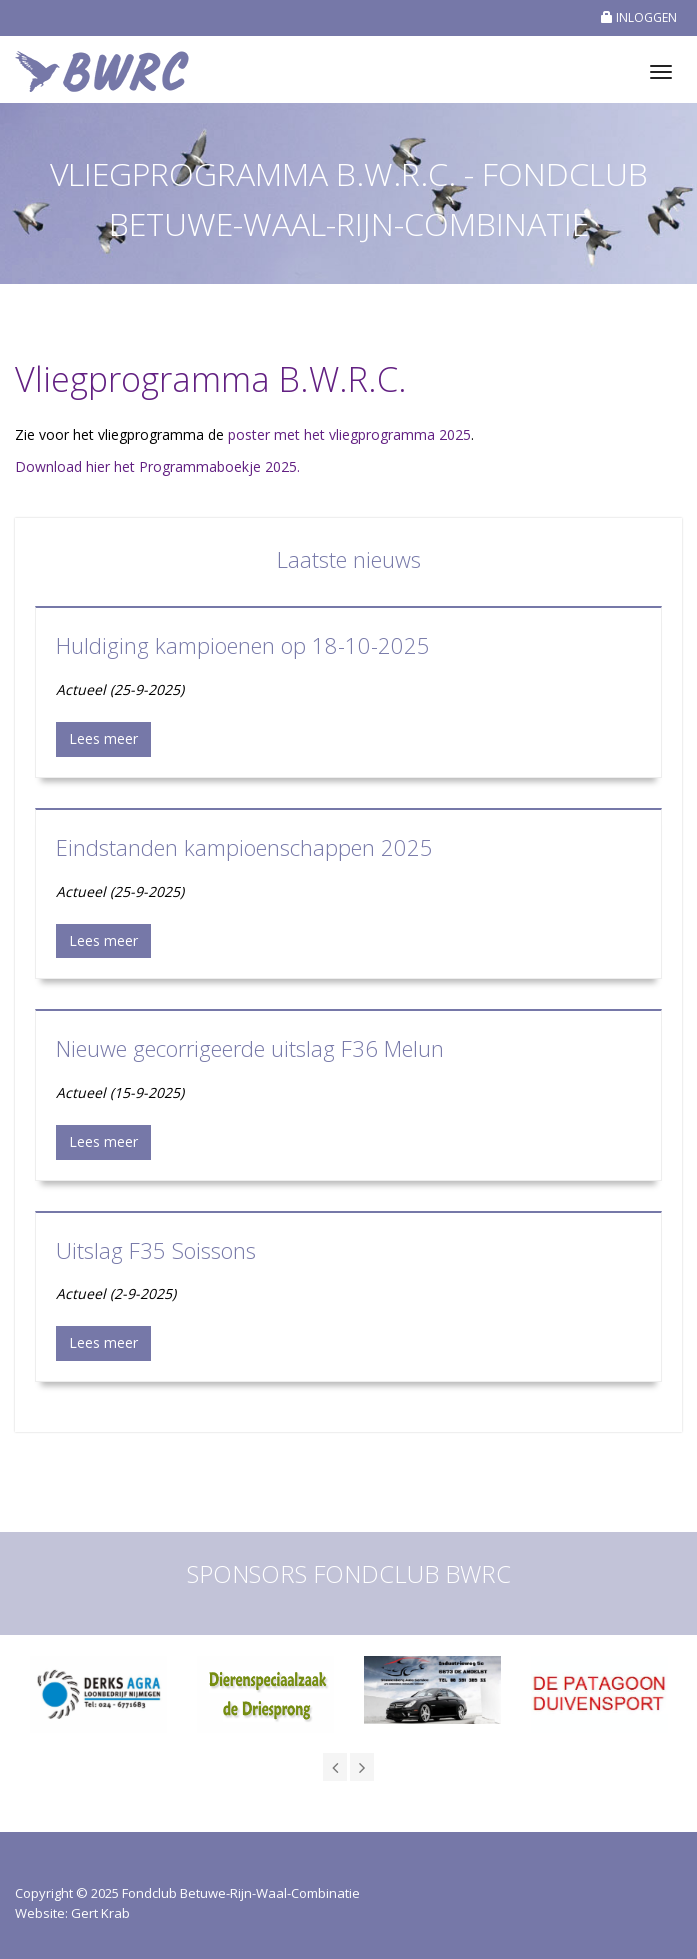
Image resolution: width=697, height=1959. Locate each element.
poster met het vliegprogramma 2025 (349, 434)
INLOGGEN (639, 17)
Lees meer (103, 738)
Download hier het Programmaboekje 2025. (157, 466)
